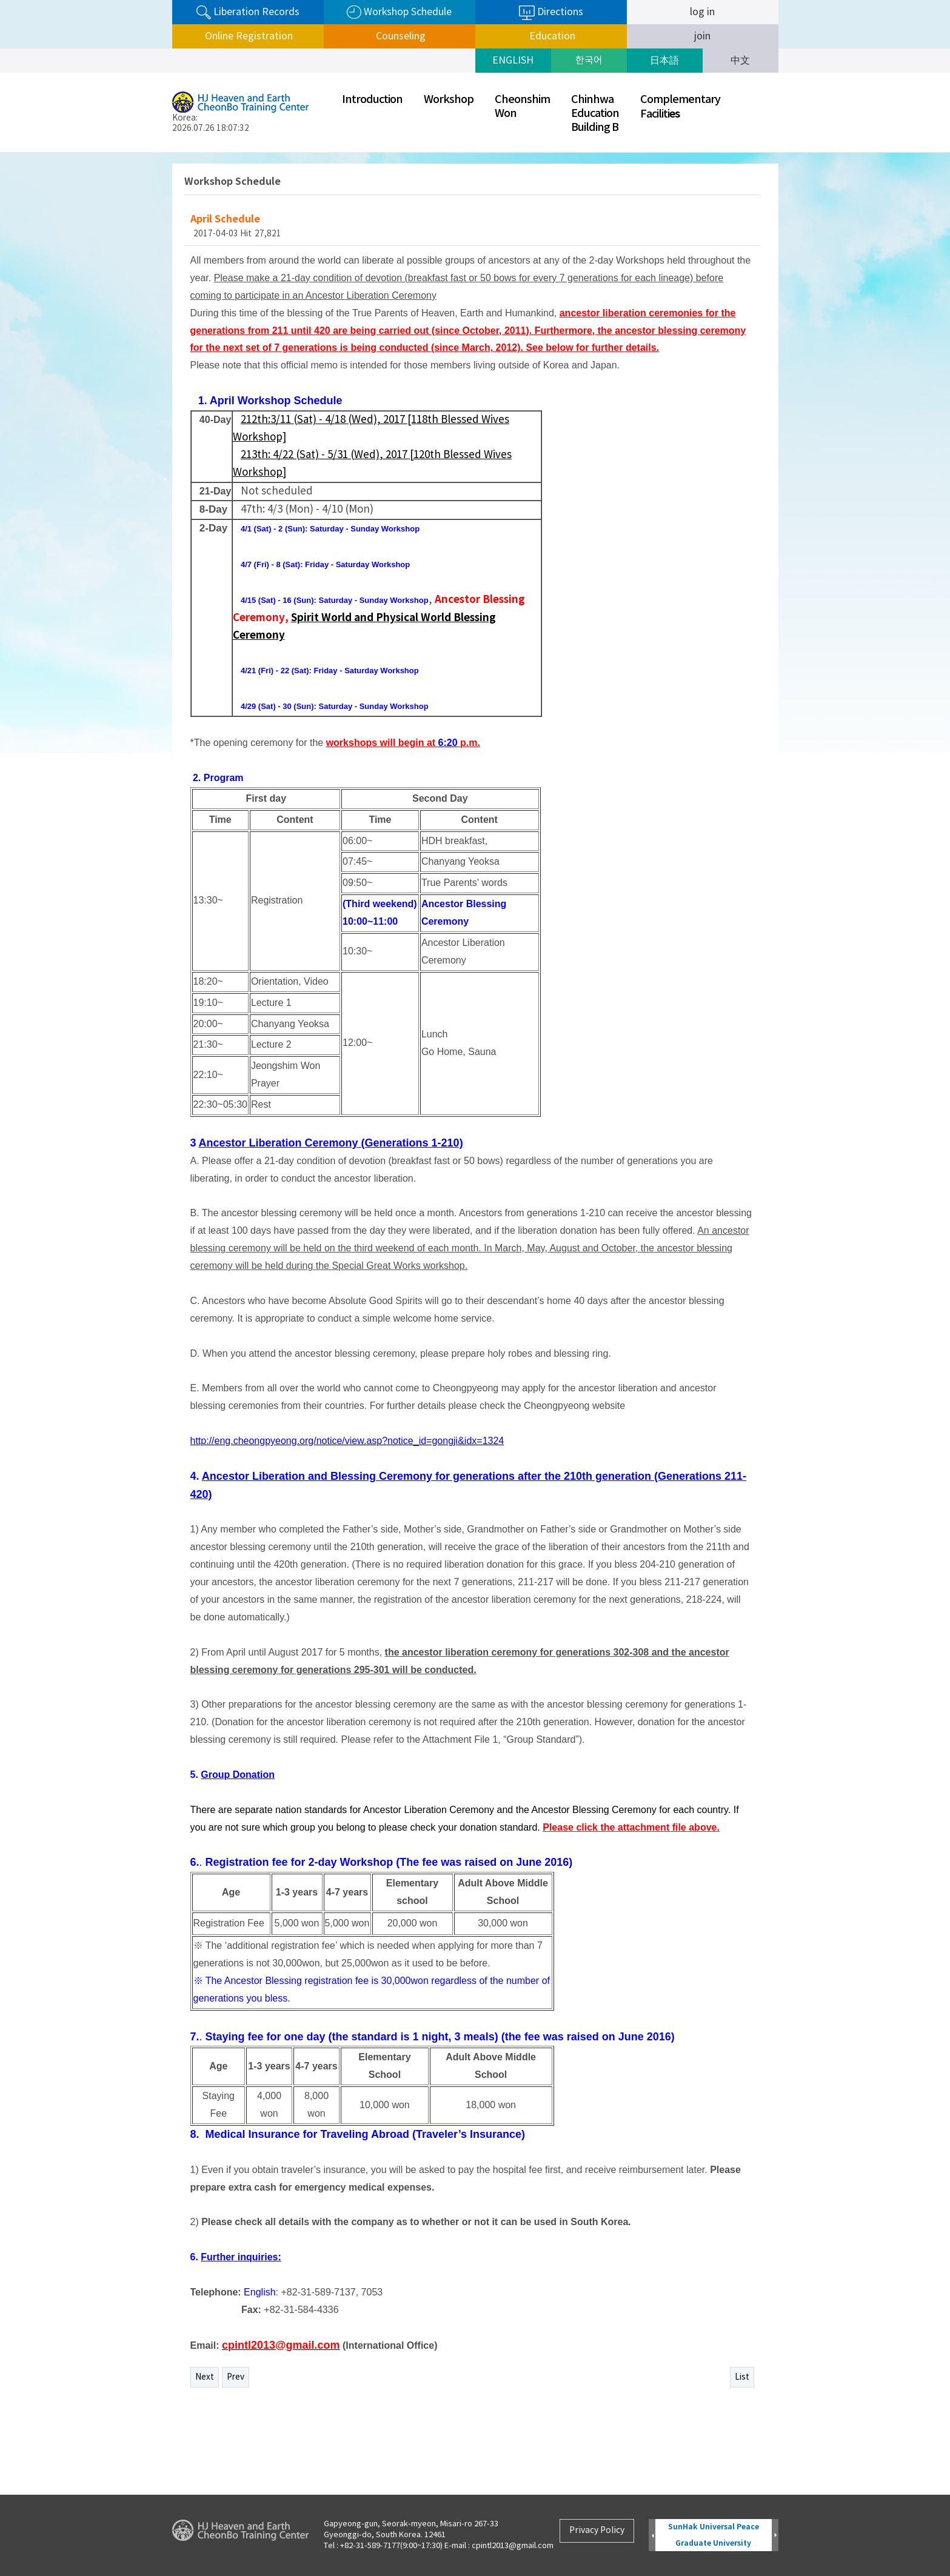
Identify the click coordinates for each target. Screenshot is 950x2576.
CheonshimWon (522, 106)
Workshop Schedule (399, 12)
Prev (235, 2377)
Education (551, 36)
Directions (551, 12)
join (702, 36)
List (742, 2377)
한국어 (589, 60)
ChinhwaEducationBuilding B (595, 113)
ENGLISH (513, 60)
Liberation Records (247, 12)
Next (204, 2377)
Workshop (448, 99)
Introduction (372, 99)
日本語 (664, 60)
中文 (740, 60)
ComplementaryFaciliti (680, 107)
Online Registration (247, 36)
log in (702, 12)
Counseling (399, 36)
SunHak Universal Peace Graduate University (713, 2535)
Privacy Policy (596, 2530)
